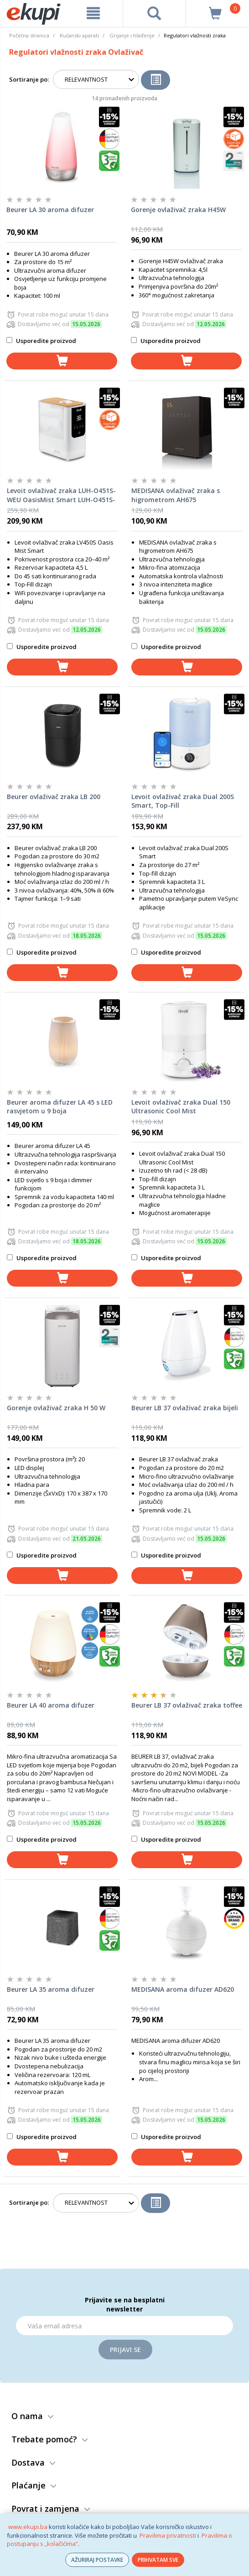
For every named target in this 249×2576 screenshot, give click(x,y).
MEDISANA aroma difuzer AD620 (182, 1989)
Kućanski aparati (79, 35)
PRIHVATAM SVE (158, 2560)
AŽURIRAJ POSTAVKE (97, 2560)
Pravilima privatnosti (168, 2535)
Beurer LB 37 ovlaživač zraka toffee (186, 1705)
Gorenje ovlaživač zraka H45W (178, 209)
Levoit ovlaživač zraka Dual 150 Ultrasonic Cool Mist (180, 1107)
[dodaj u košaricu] (61, 361)
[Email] (124, 2325)
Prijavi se (125, 2349)
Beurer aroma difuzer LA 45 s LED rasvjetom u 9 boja (60, 1107)
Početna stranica (29, 35)
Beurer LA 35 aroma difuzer (50, 1989)
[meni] (93, 13)
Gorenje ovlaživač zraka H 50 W (56, 1407)
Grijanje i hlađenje (132, 35)
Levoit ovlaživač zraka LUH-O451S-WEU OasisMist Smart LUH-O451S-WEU (61, 495)
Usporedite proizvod (41, 341)
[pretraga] (154, 13)
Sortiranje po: (29, 79)
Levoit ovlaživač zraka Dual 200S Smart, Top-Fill (182, 801)
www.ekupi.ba (27, 2527)
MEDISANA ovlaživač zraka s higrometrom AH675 (175, 495)
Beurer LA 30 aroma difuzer (50, 209)
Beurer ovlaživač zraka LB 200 (53, 796)
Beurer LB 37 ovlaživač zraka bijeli (184, 1407)
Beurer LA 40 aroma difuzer (50, 1705)
